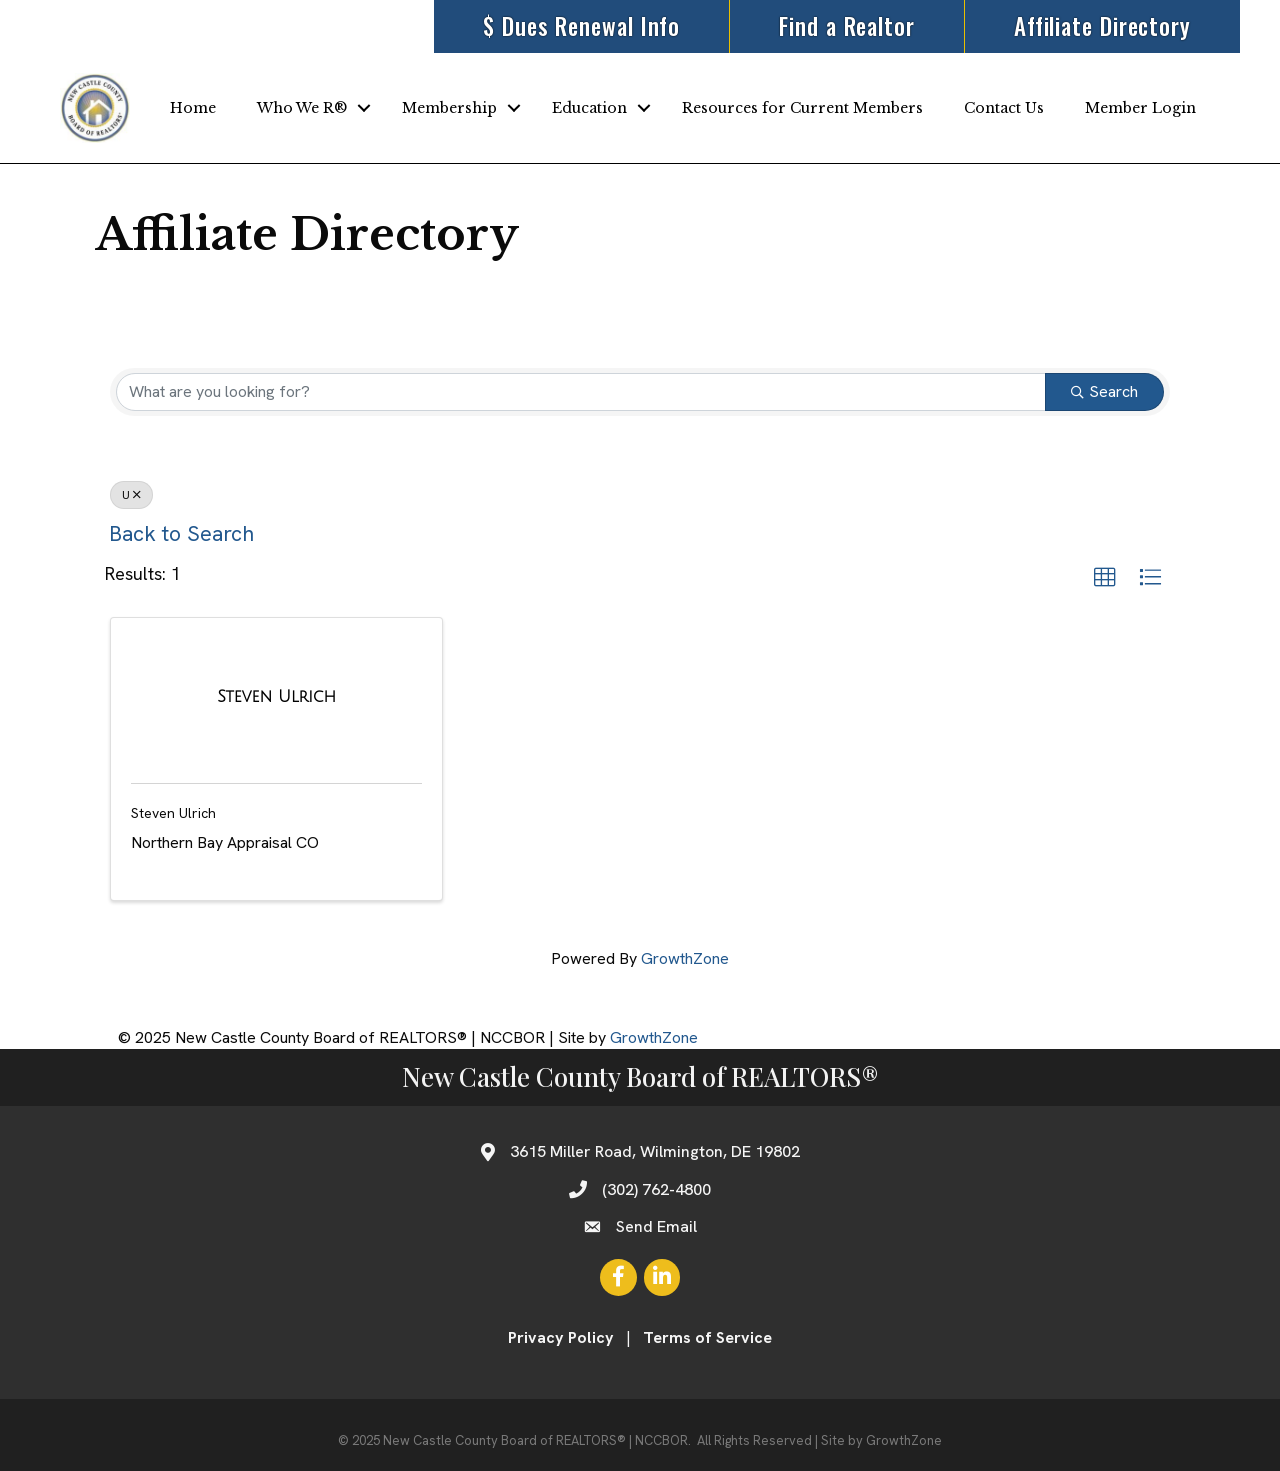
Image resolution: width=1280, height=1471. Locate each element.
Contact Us (1004, 108)
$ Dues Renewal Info (581, 26)
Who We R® (302, 108)
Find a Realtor (847, 26)
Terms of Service (707, 1337)
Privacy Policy (561, 1337)
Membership (449, 108)
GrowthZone (685, 958)
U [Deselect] (131, 495)
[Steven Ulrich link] (276, 697)
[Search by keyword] (581, 392)
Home (193, 108)
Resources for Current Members (802, 108)
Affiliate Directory (1102, 26)
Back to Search (181, 533)
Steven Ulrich (173, 813)
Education (589, 108)
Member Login (1140, 108)
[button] (1105, 578)
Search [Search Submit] (1104, 391)
